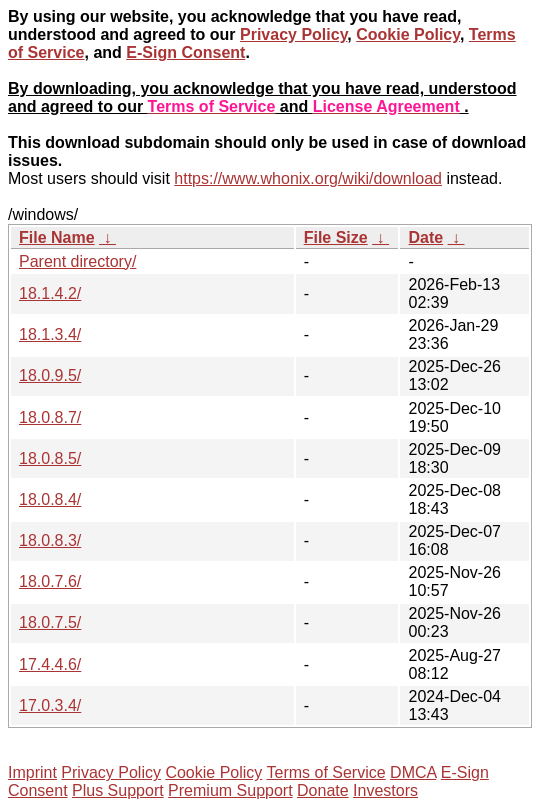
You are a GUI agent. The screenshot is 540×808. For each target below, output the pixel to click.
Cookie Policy (408, 34)
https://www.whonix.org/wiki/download (308, 178)
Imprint (32, 772)
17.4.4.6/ (50, 664)
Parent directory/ (77, 261)
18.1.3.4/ (50, 334)
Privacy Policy (293, 34)
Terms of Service (325, 772)
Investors (385, 790)
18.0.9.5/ (50, 375)
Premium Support (230, 790)
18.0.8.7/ (50, 417)
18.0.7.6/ (50, 581)
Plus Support (118, 790)
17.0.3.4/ (50, 705)
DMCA (413, 772)
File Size (336, 237)
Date (425, 237)
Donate (323, 790)
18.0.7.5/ (50, 622)
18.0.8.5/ (50, 458)
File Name (57, 237)
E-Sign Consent (185, 52)
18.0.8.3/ (50, 540)
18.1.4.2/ (50, 293)
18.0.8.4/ (50, 499)
